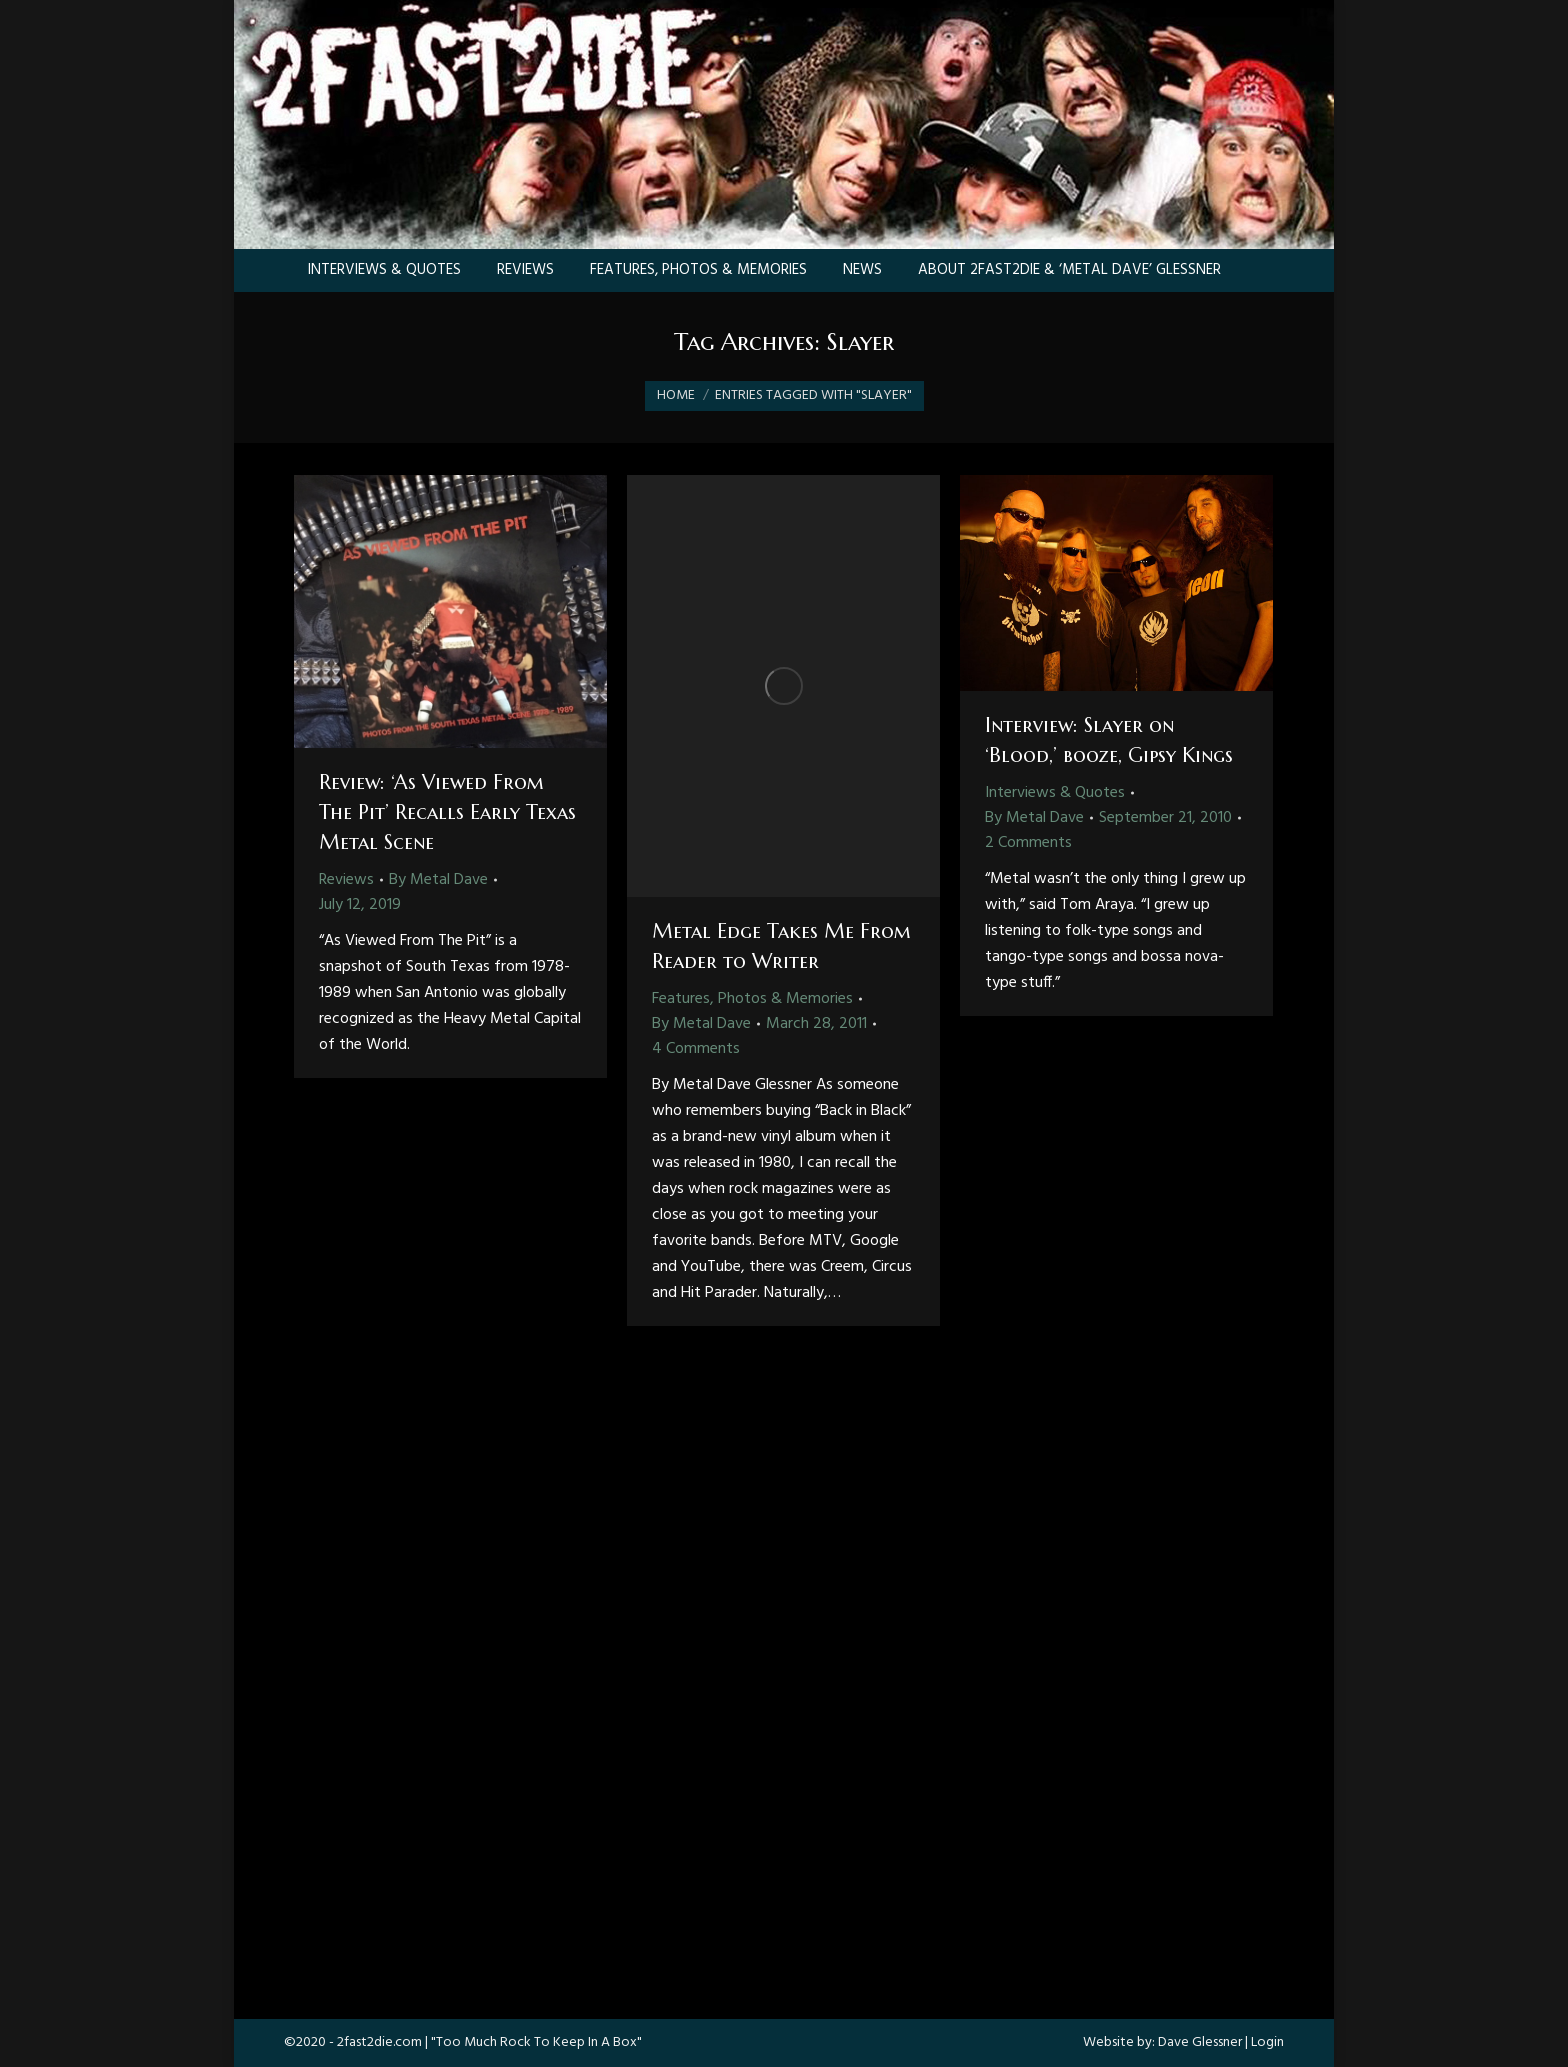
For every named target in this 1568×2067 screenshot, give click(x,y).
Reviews (346, 880)
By (438, 880)
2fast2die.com (379, 2042)
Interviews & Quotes (1055, 793)
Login (1267, 2042)
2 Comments (1028, 843)
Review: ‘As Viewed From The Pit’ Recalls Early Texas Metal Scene (447, 812)
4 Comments (696, 1049)
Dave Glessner (1200, 2042)
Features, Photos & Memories (752, 999)
